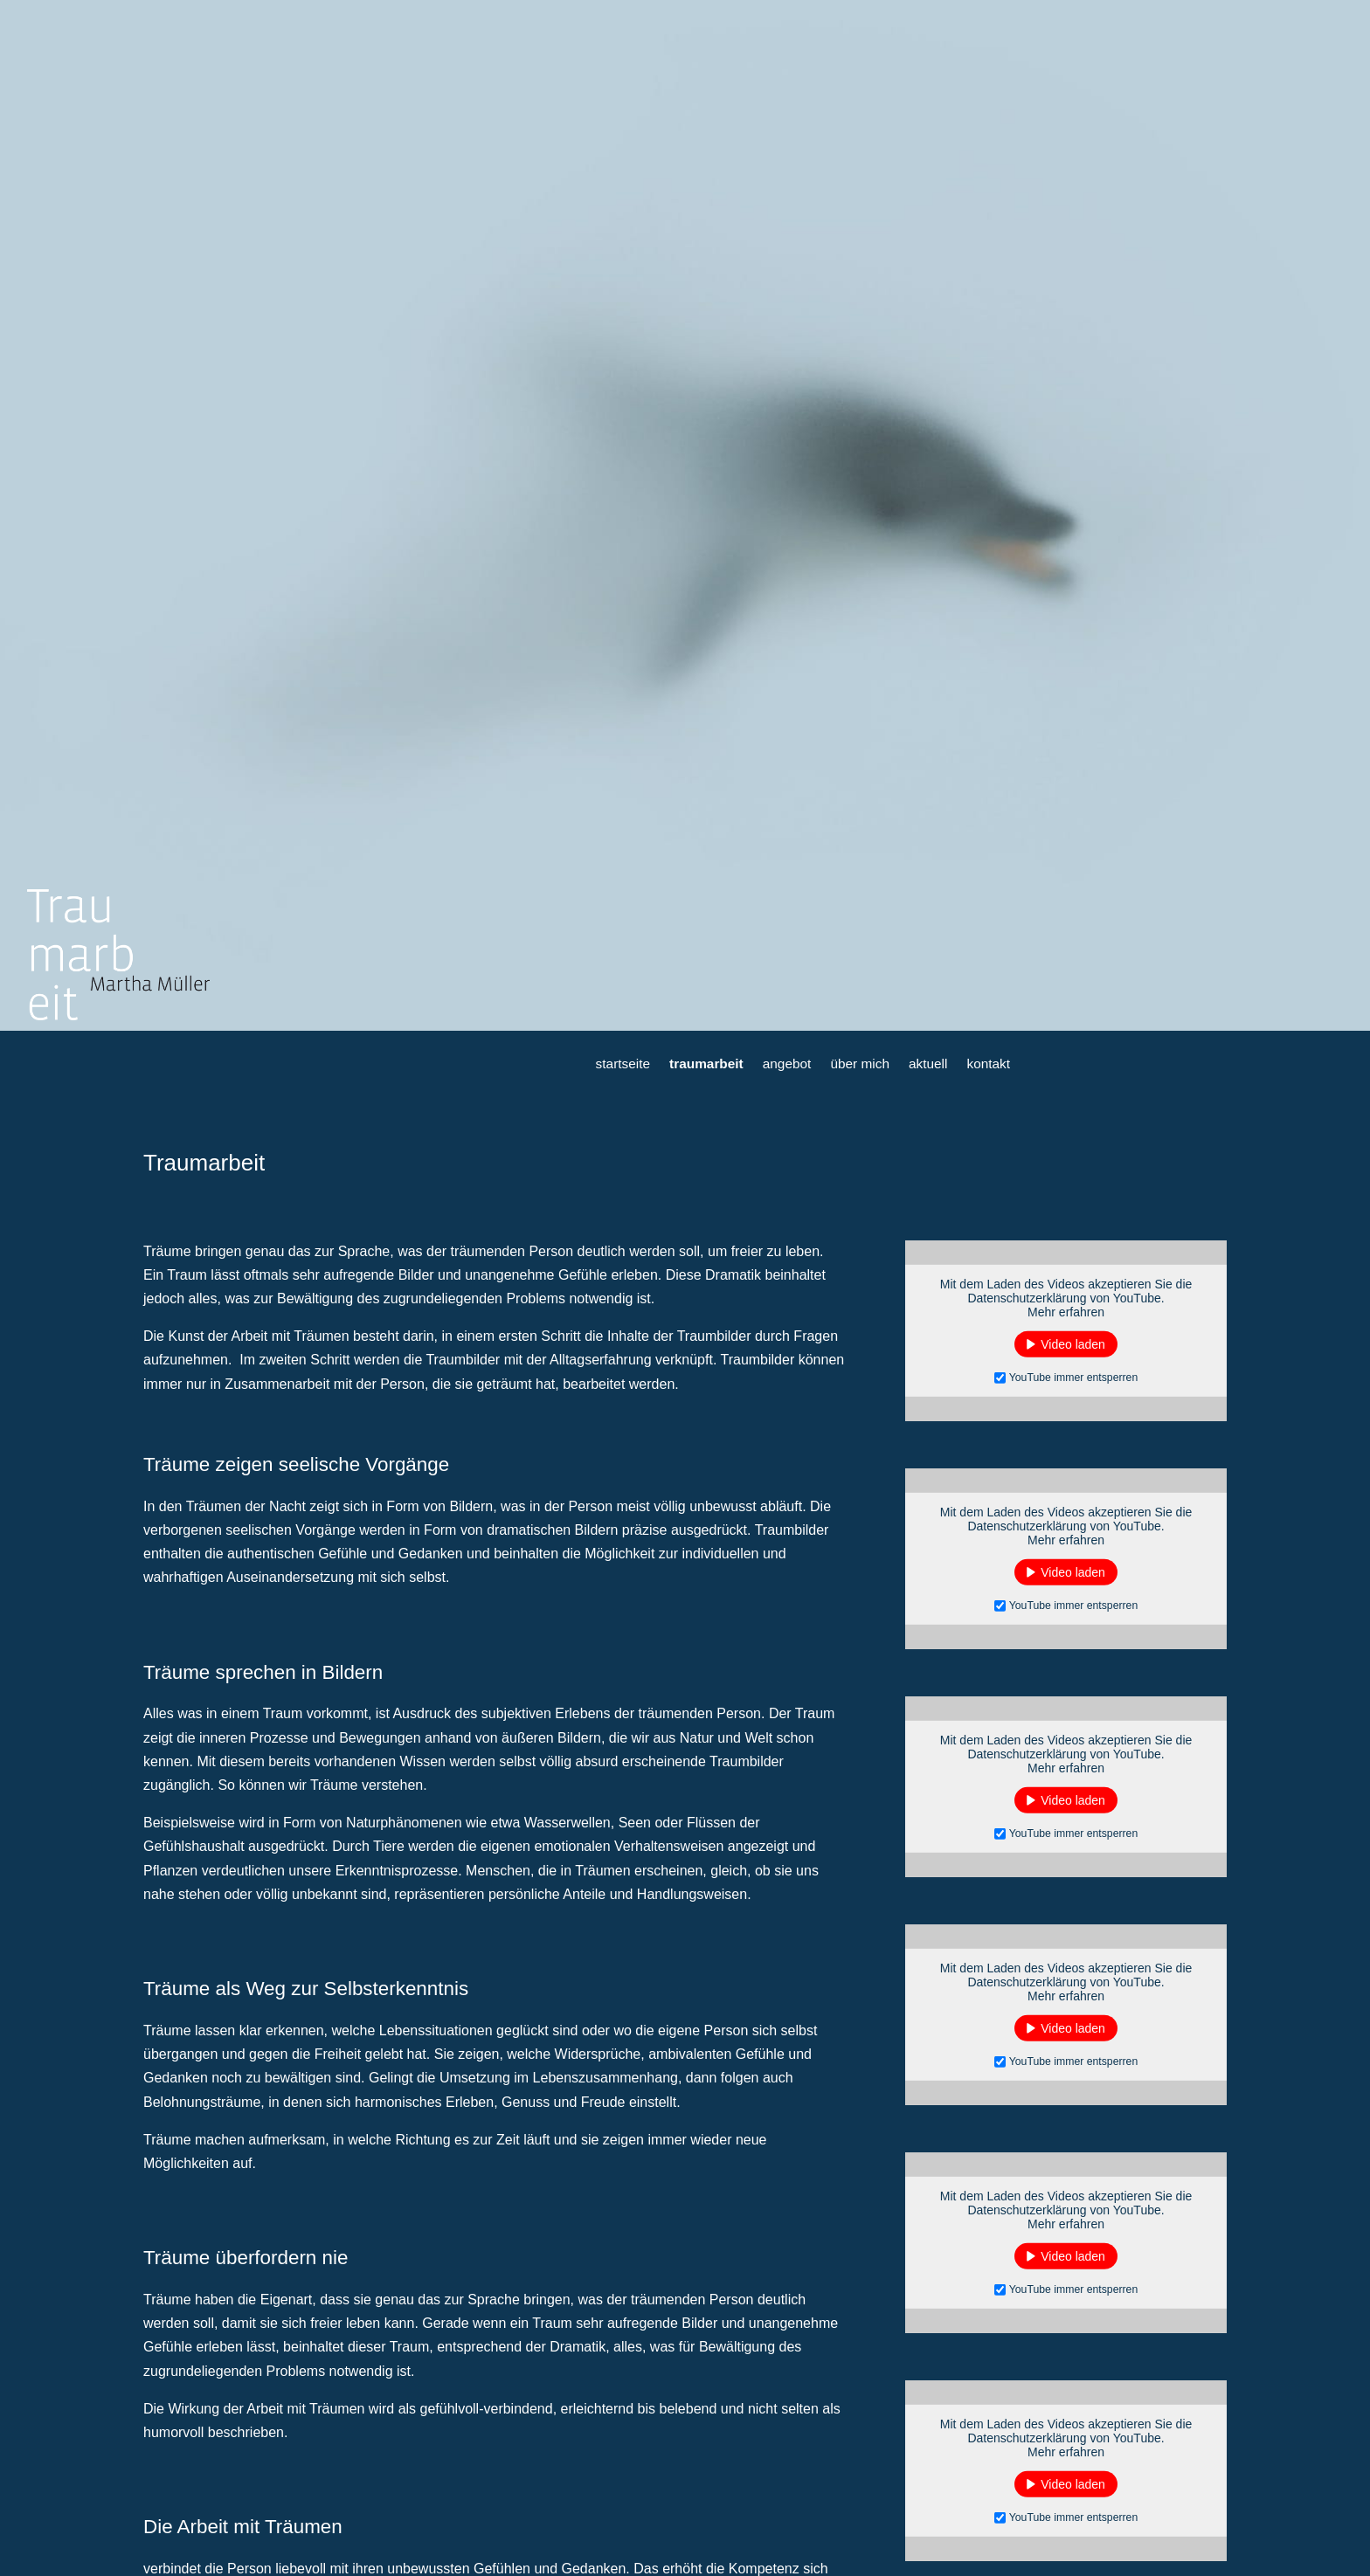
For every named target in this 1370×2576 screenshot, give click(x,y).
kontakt (988, 1063)
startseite (623, 1063)
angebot (787, 1063)
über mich (859, 1063)
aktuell (928, 1063)
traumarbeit (706, 1063)
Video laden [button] (1073, 1344)
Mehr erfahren (1066, 1312)
